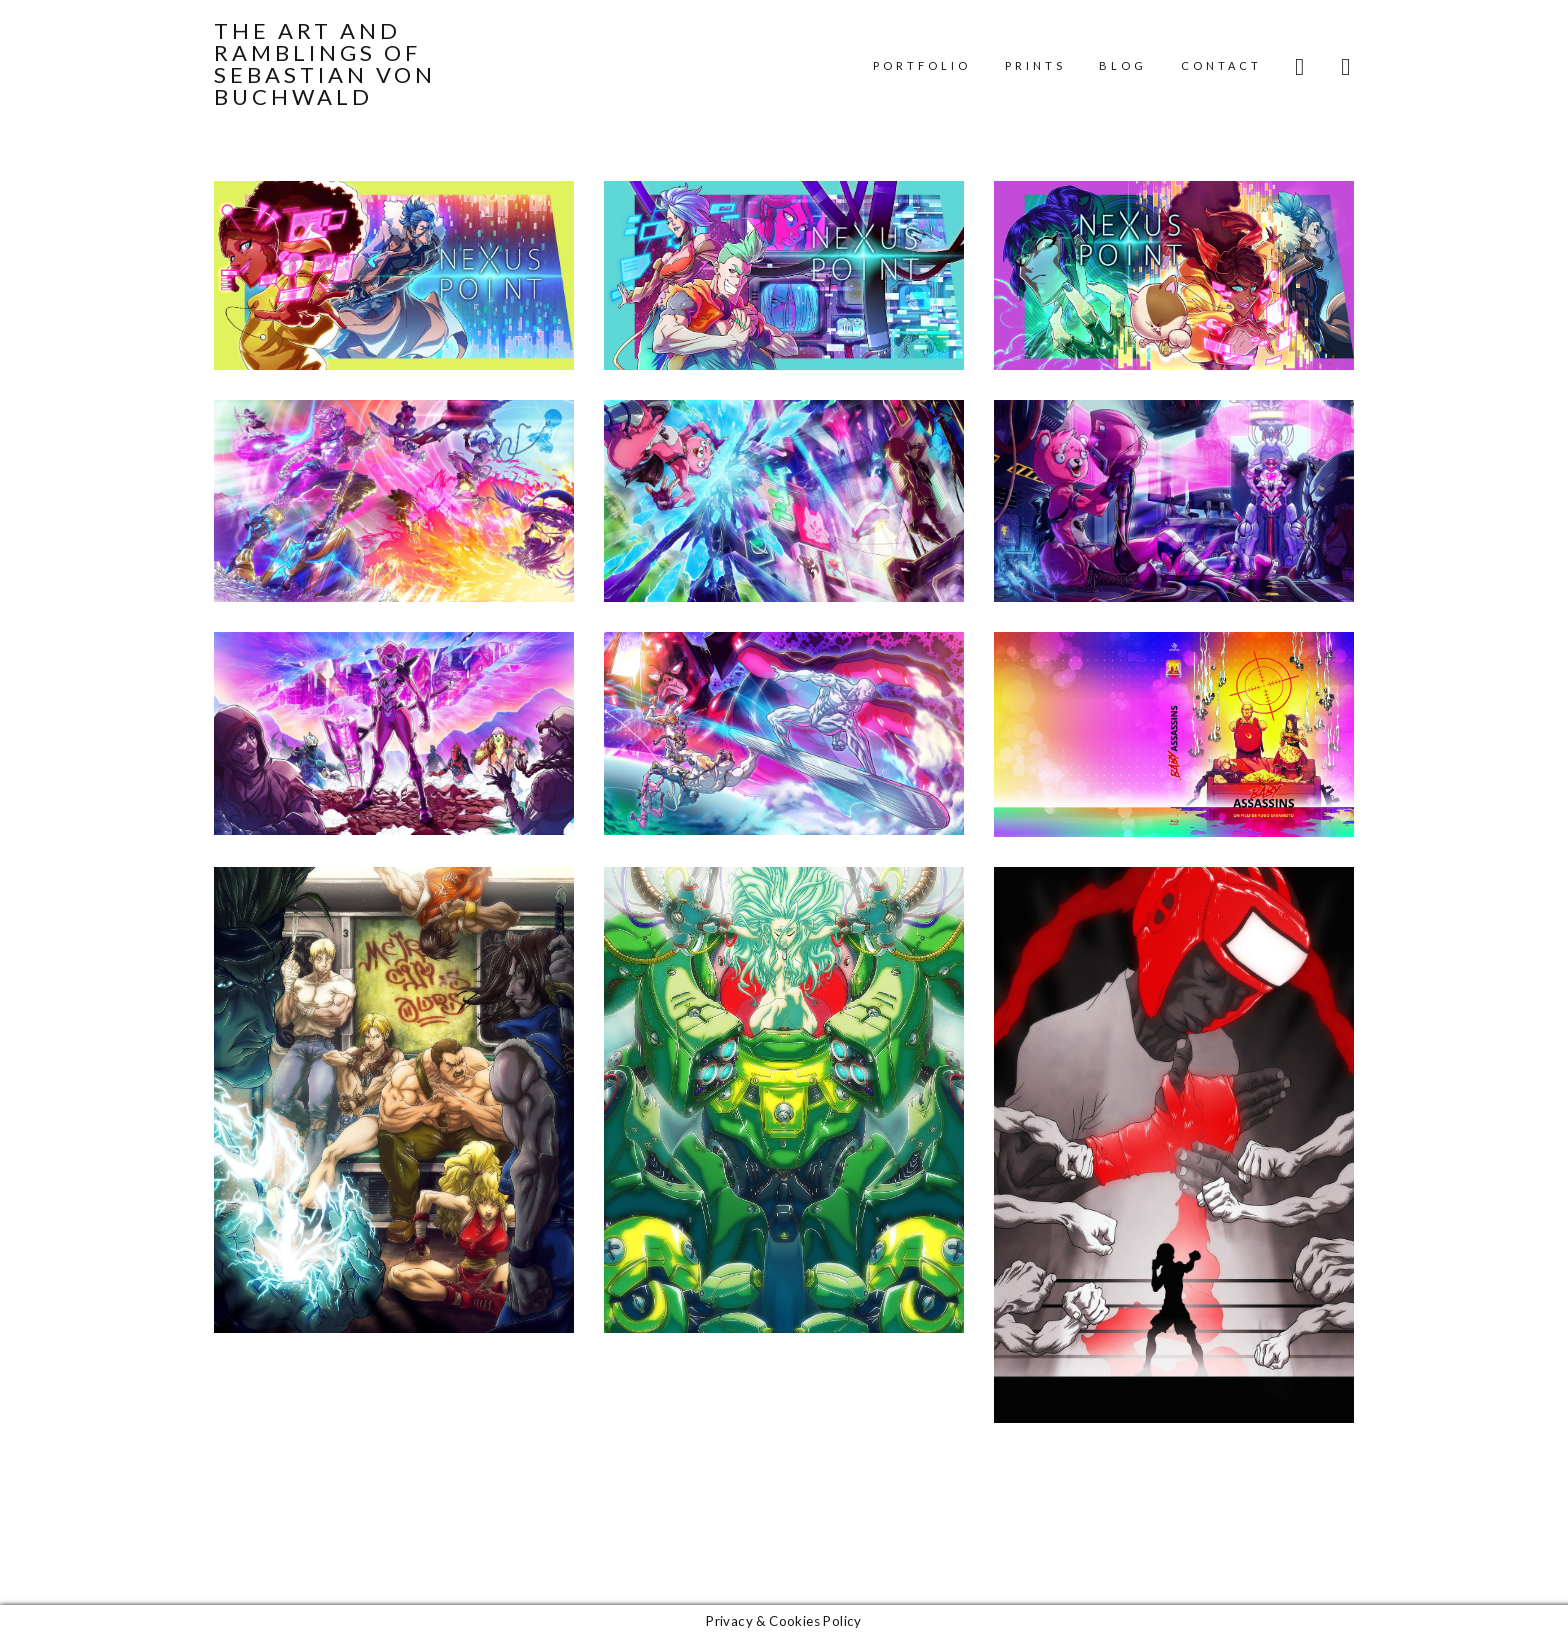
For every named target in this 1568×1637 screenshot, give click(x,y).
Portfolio (922, 65)
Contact (1221, 65)
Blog (1123, 65)
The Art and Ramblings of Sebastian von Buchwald (325, 64)
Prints (1035, 65)
